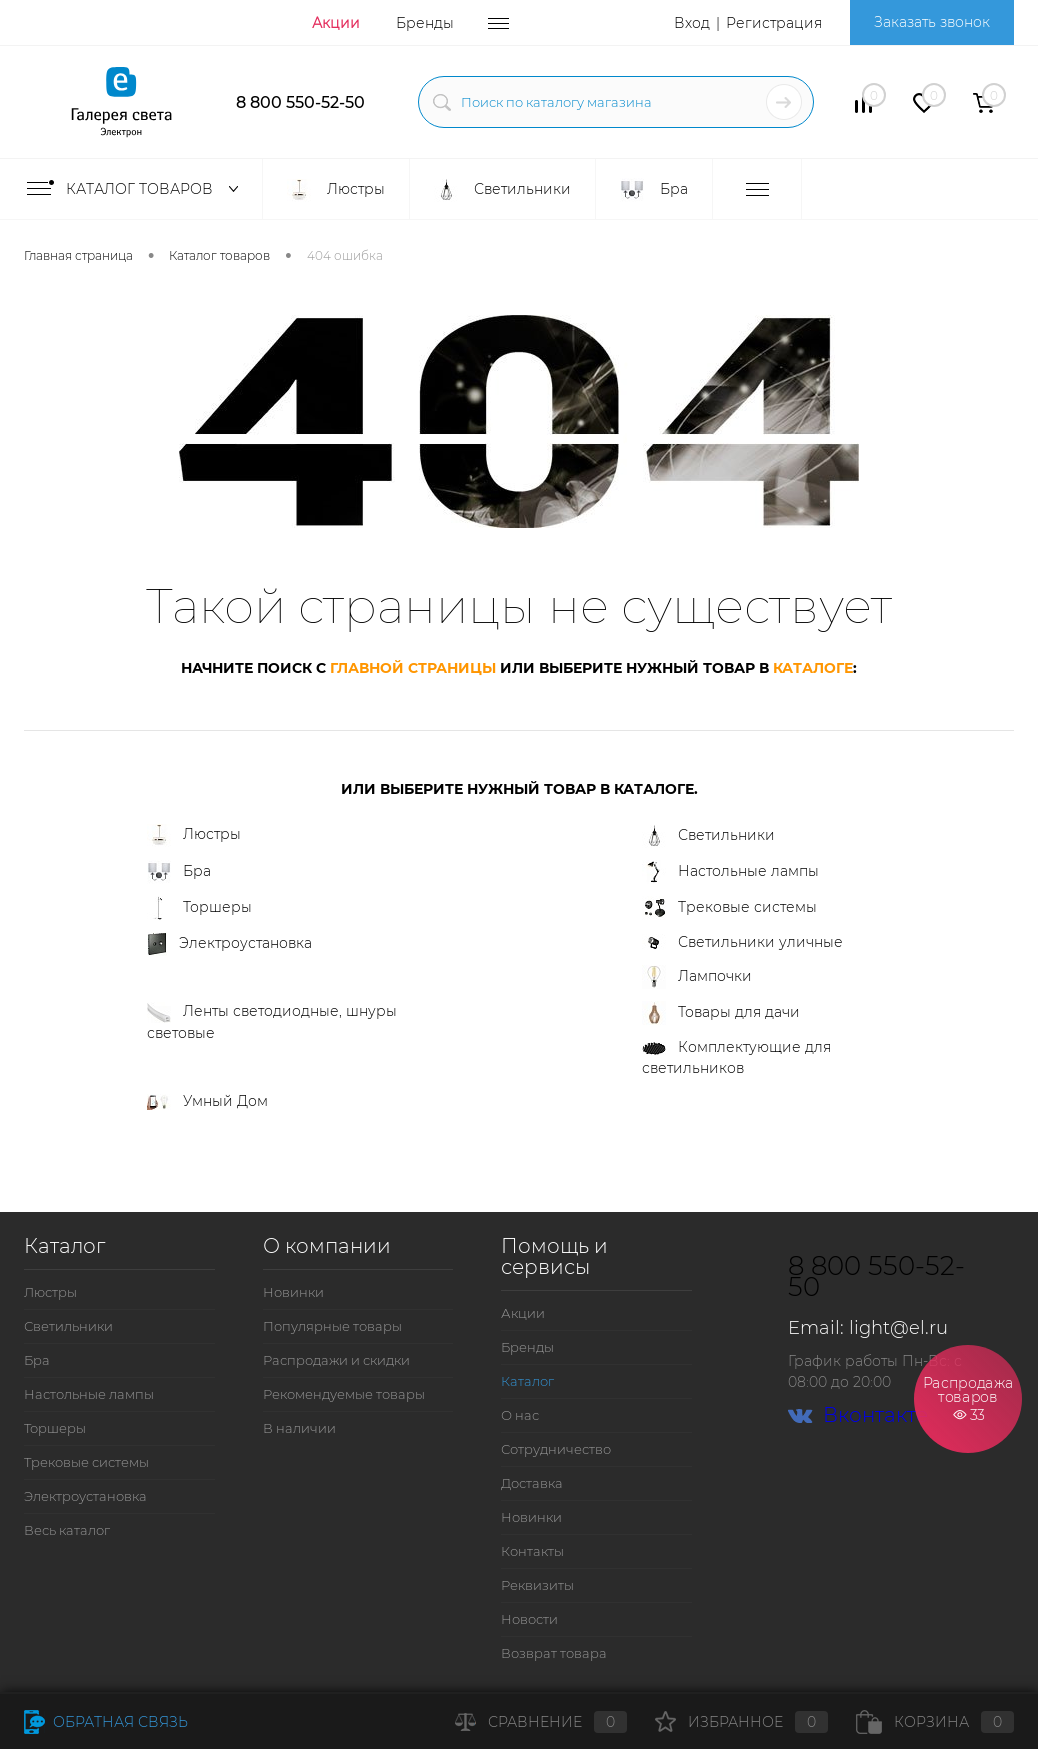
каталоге (813, 668)
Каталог (527, 1381)
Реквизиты (537, 1585)
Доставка (532, 1483)
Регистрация (774, 23)
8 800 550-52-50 (300, 102)
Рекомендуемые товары (344, 1394)
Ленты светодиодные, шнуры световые (272, 1022)
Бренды (425, 23)
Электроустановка (229, 944)
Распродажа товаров (968, 1397)
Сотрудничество (556, 1449)
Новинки (293, 1292)
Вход (692, 23)
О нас (520, 1415)
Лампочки (697, 977)
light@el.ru (898, 1328)
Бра (179, 872)
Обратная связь (106, 1722)
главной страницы (413, 668)
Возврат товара (554, 1653)
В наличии (299, 1428)
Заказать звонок (932, 22)
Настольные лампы (730, 872)
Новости (529, 1619)
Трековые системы (729, 908)
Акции (336, 23)
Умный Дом (207, 1101)
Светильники (708, 836)
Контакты (532, 1551)
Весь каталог (67, 1530)
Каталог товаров (137, 189)
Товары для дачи (721, 1013)
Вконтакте (858, 1415)
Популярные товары (332, 1326)
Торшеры (199, 908)
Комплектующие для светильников (736, 1057)
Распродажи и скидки (336, 1360)
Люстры (194, 835)
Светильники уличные (742, 943)
